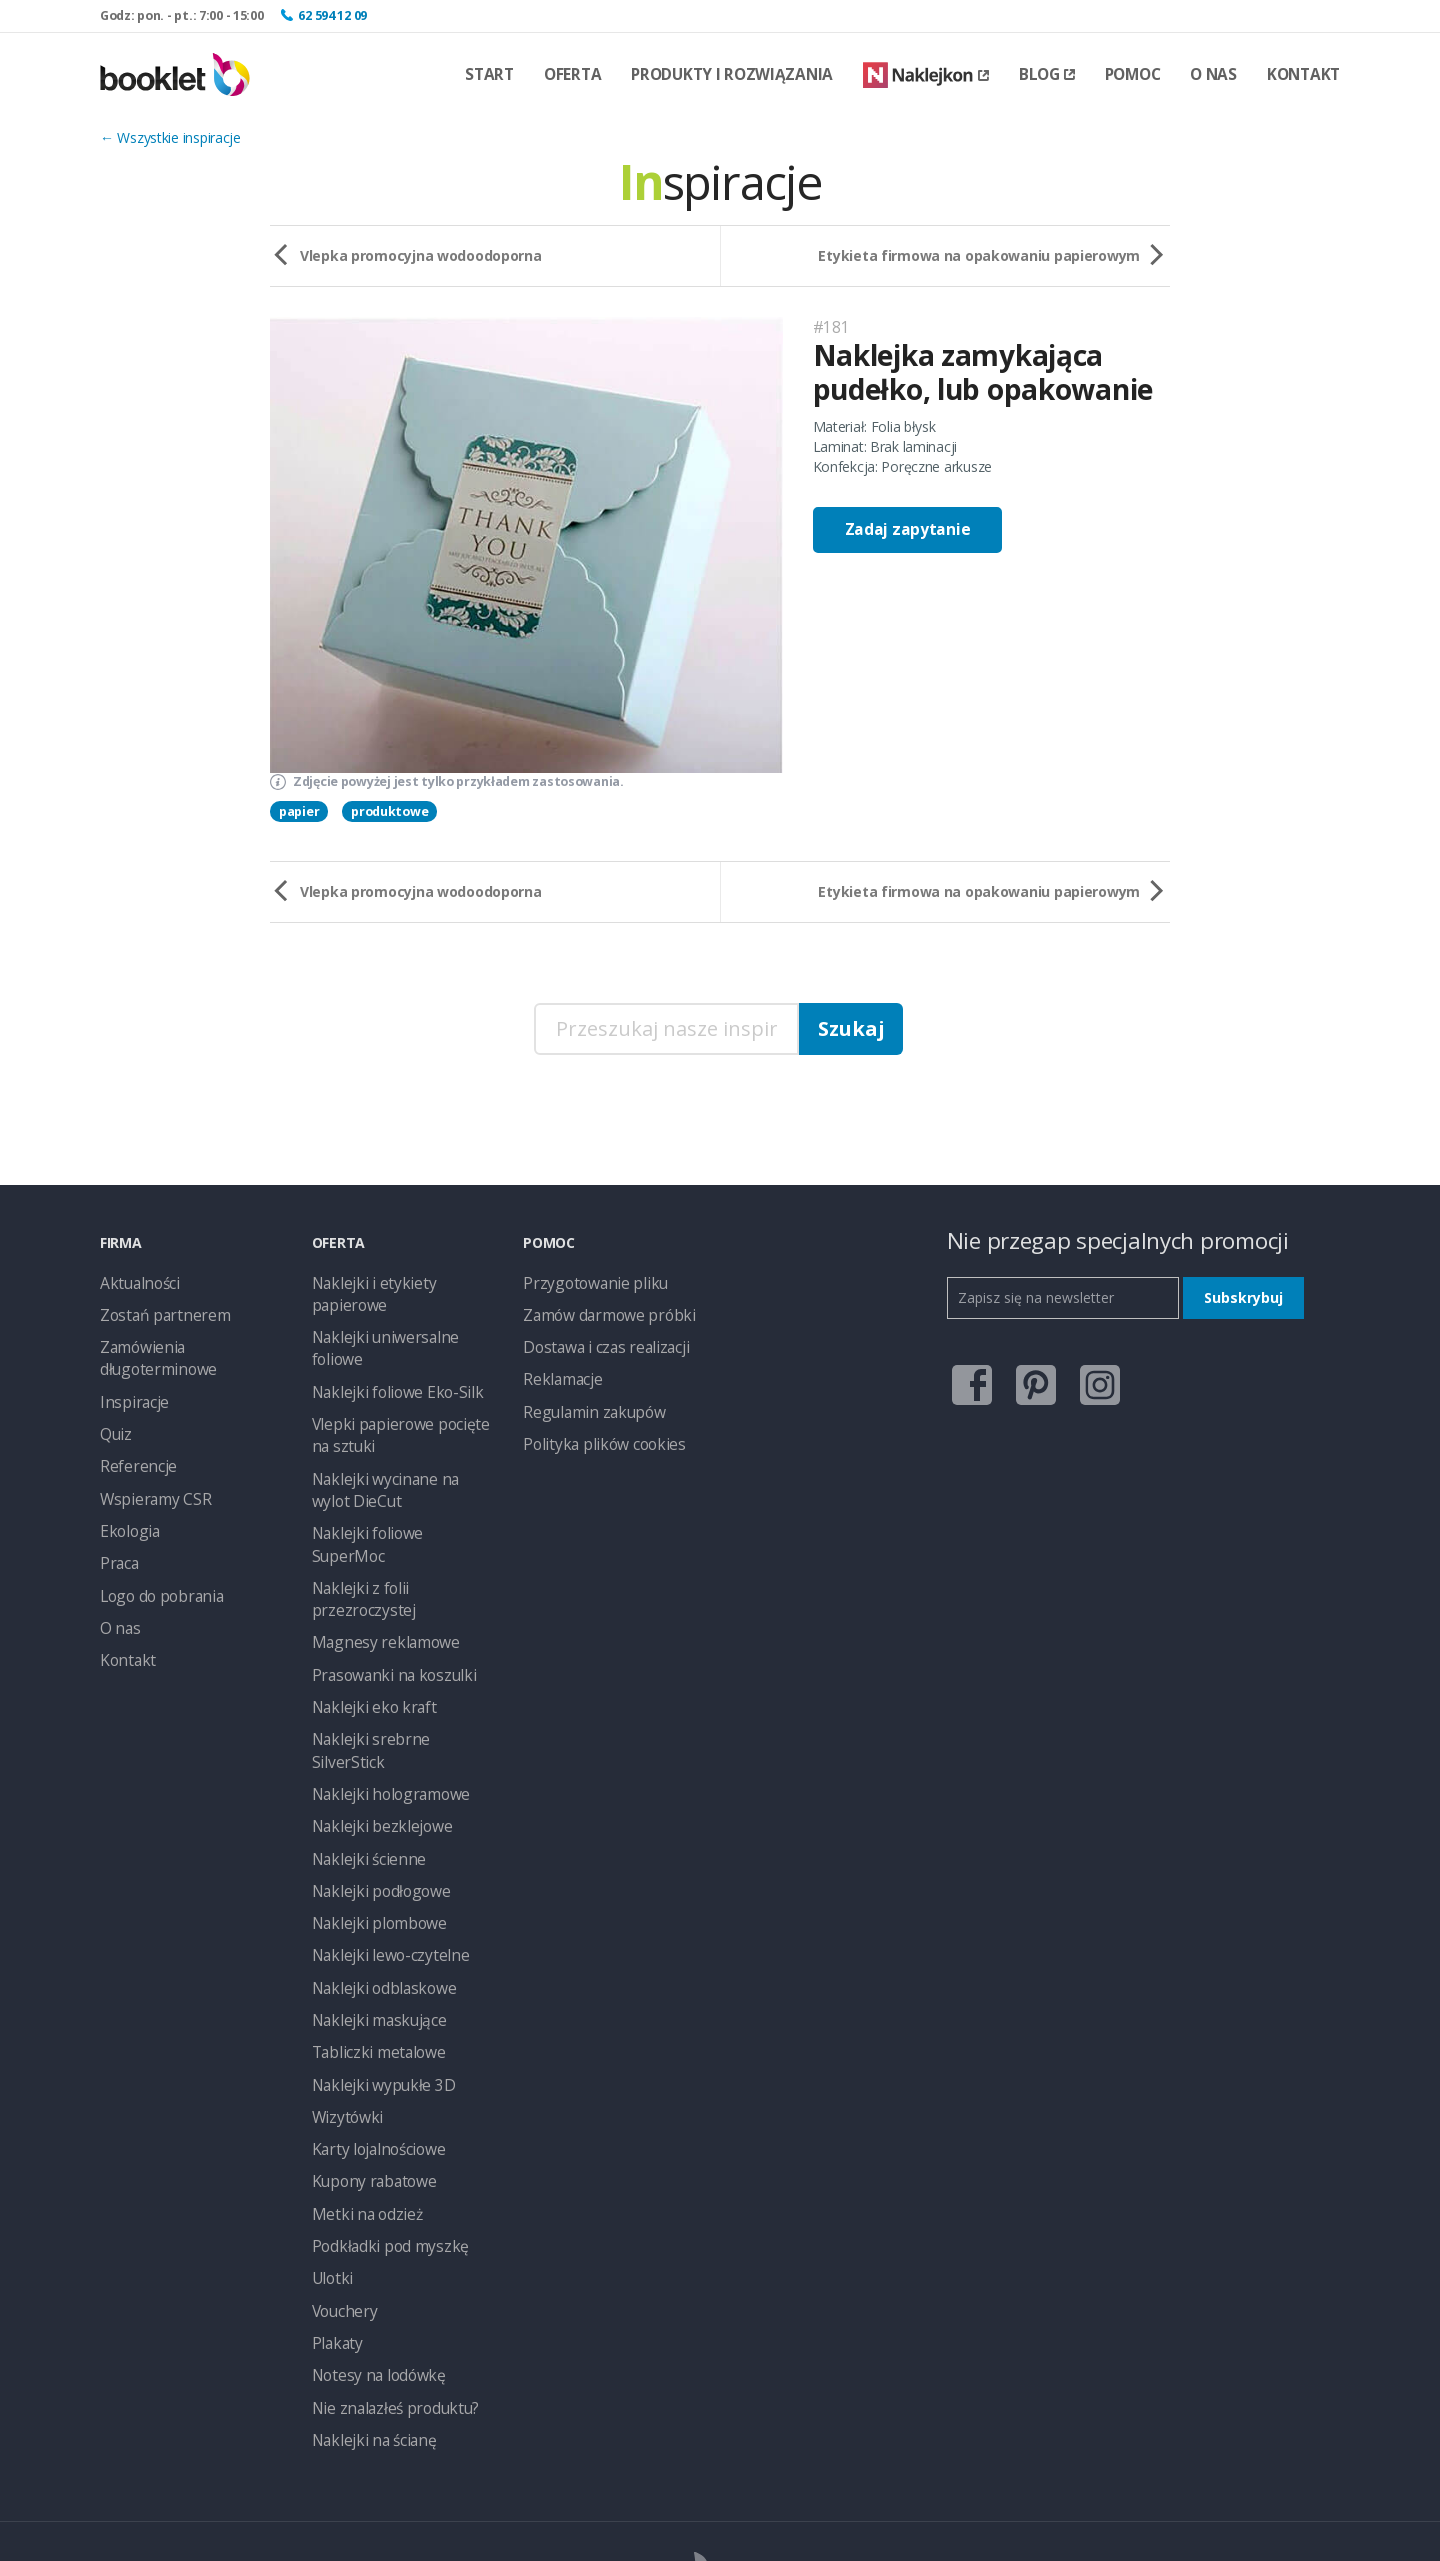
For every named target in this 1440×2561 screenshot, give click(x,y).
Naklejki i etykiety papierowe (400, 1280)
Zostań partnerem (157, 1310)
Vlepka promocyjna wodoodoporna (421, 255)
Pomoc (1133, 74)
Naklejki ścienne (362, 1710)
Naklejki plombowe (371, 1770)
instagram (1094, 1379)
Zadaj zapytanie (908, 529)
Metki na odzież (361, 2040)
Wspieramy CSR (149, 1480)
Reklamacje (559, 1370)
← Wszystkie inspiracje (170, 137)
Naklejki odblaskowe (376, 1830)
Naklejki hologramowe (382, 1650)
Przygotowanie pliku (585, 1280)
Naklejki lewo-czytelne (381, 1800)
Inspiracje (129, 1390)
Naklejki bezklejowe (373, 1680)
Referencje (133, 1450)
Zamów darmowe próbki (600, 1310)
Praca (118, 1540)
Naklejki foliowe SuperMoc (395, 1470)
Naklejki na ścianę (367, 2250)
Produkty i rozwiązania (732, 74)
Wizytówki (343, 1950)
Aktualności (135, 1280)
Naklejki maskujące (372, 1860)
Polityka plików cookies (595, 1430)
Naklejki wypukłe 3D (375, 1920)
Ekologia (126, 1510)
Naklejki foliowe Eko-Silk (387, 1340)
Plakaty (334, 2160)
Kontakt (1303, 74)
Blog (1047, 74)
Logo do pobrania (156, 1570)
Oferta (572, 74)
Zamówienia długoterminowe (151, 1350)
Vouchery (341, 2130)
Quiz (114, 1420)
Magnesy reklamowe (377, 1530)
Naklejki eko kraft (366, 1590)
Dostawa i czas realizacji (599, 1340)
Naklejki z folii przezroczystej (401, 1500)
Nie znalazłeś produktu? (386, 2220)
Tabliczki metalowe (371, 1890)
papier (299, 811)
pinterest (1030, 1379)
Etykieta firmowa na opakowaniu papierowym (979, 255)
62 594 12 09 (332, 15)
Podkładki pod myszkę (381, 2070)
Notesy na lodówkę (372, 2190)
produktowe (389, 811)
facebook (967, 1379)
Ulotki (329, 2100)
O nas (1213, 74)
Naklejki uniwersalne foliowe (400, 1310)
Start (489, 74)
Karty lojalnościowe (373, 1980)
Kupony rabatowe (367, 2010)
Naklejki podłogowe (374, 1740)
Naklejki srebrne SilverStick (394, 1620)
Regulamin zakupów (585, 1400)
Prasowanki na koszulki (384, 1560)
